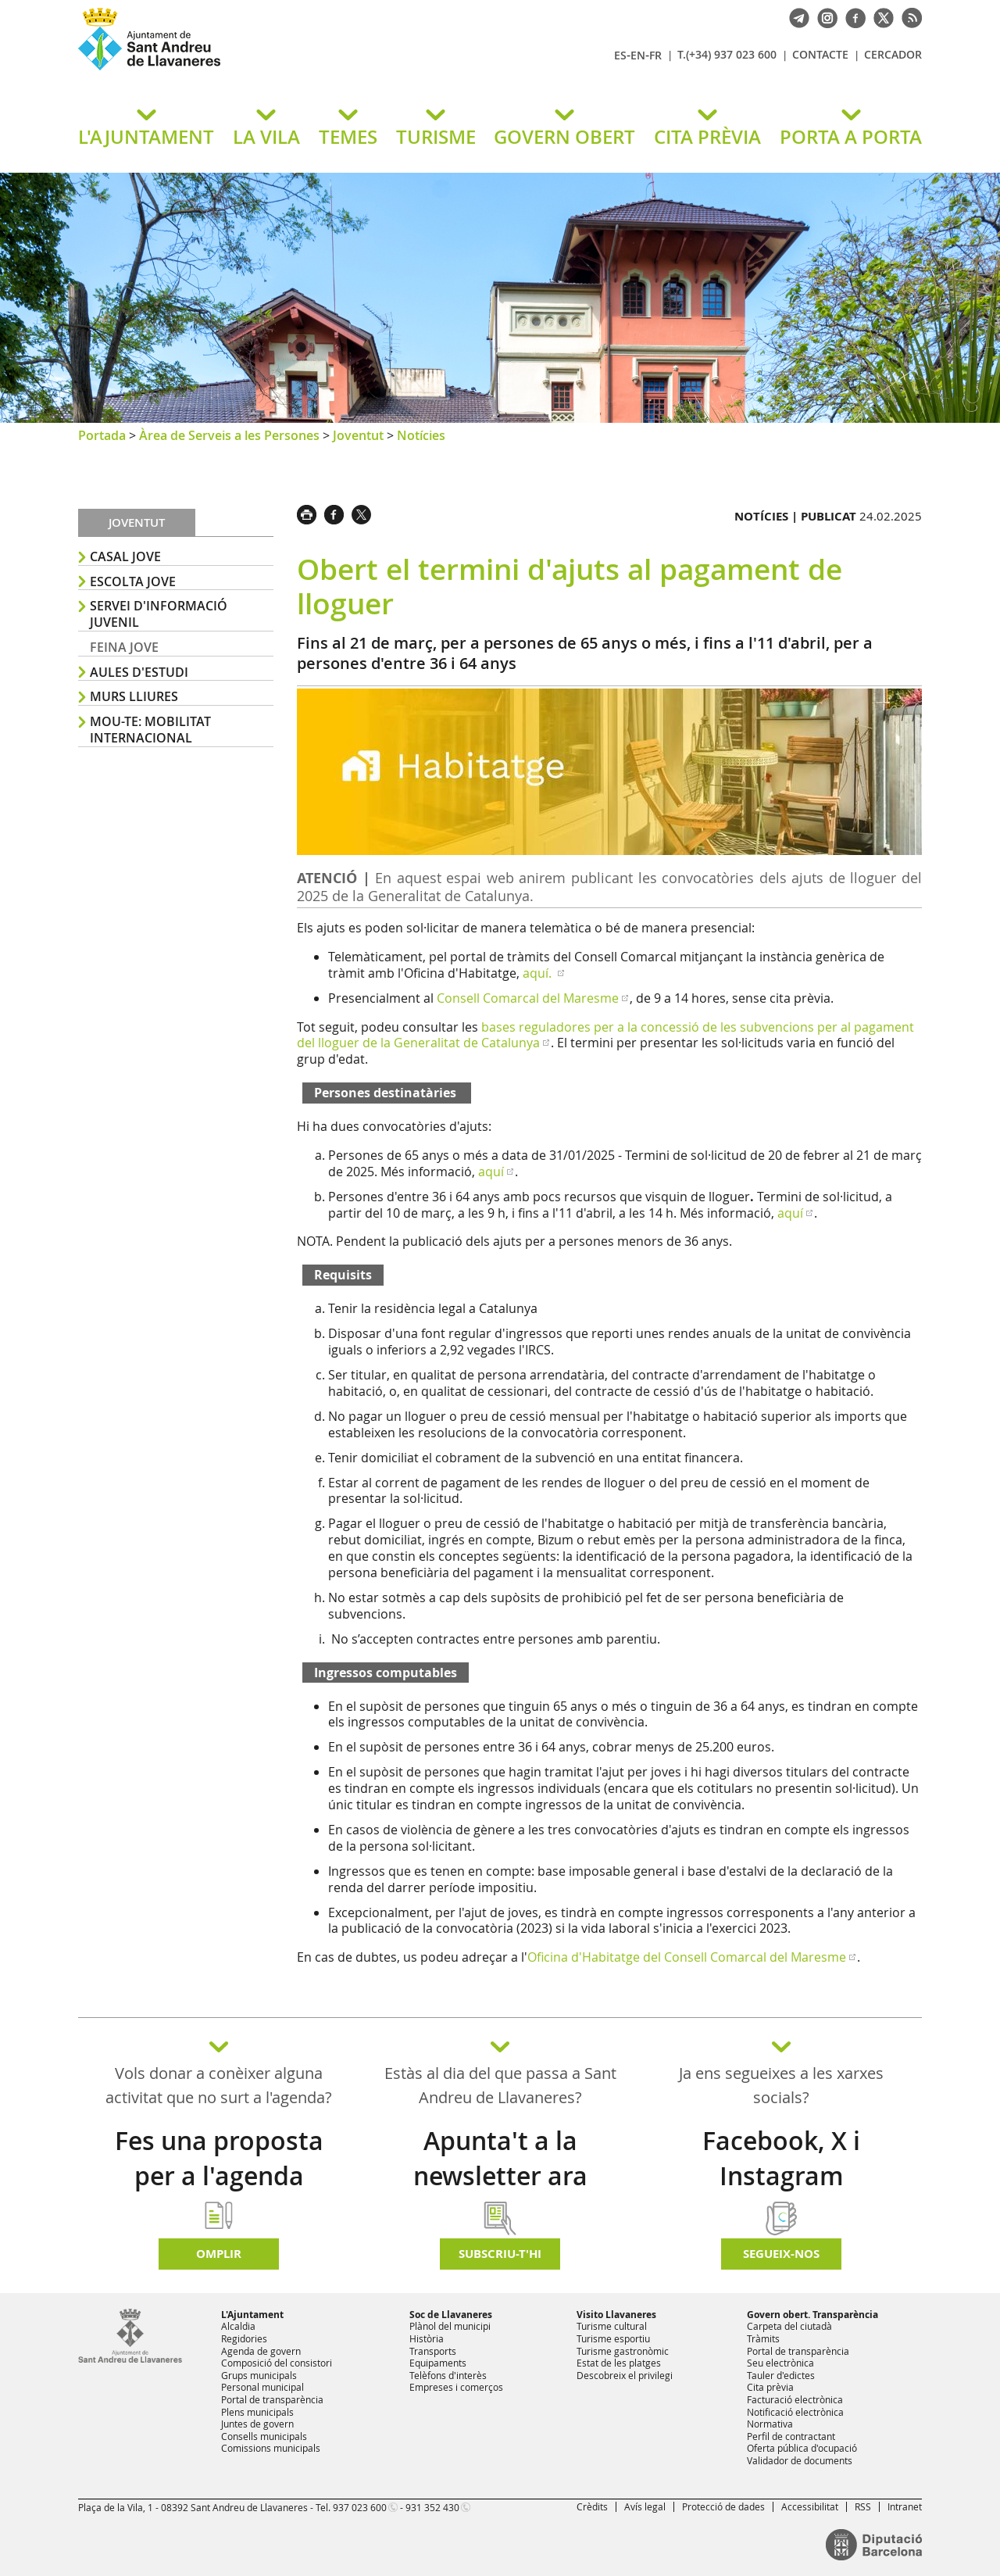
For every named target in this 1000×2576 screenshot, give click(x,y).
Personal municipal (262, 2387)
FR (655, 55)
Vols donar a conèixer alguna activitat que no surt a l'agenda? (218, 2085)
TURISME (436, 136)
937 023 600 (360, 2507)
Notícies (421, 435)
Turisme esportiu (613, 2338)
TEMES (348, 136)
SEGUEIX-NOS (781, 2253)
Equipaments (437, 2362)
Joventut (358, 435)
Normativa (770, 2423)
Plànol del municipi (450, 2326)
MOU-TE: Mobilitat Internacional (150, 729)
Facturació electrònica (795, 2399)
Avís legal (645, 2506)
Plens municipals (257, 2412)
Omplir (218, 2253)
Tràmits (763, 2338)
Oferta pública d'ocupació (802, 2448)
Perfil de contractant (791, 2436)
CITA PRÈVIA (707, 136)
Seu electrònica (780, 2362)
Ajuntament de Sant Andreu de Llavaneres (261, 69)
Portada (102, 435)
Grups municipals (259, 2375)
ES (620, 55)
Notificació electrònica (795, 2412)
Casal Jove (125, 556)
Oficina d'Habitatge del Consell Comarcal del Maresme (686, 1957)
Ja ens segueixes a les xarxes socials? (781, 2085)
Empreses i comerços (456, 2387)
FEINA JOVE (124, 647)
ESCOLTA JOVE (133, 581)
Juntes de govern (257, 2423)
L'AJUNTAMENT (146, 136)
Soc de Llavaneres (450, 2314)
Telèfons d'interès (448, 2375)
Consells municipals (264, 2436)
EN (637, 55)
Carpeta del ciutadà (789, 2326)
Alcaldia (238, 2326)
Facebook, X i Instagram (781, 2158)
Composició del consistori (276, 2362)
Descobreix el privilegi (625, 2375)
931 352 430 (432, 2507)
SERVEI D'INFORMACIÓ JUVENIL (158, 614)
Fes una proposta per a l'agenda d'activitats (219, 2175)
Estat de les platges (619, 2362)
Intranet (905, 2506)
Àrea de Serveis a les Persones (229, 435)
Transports (432, 2351)
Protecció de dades (723, 2506)
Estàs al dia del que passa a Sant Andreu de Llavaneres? (500, 2085)
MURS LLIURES (134, 696)
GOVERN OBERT (564, 136)
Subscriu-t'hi (500, 2253)
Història (426, 2338)
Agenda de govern (261, 2351)
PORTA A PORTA (851, 136)
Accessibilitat (809, 2506)
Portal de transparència (272, 2399)
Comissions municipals (270, 2448)
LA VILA (266, 136)
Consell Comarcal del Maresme (528, 998)
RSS (863, 2506)
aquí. (539, 973)
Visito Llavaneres (616, 2314)
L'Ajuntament (252, 2314)
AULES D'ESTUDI (139, 672)
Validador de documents (799, 2460)
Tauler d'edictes (781, 2375)
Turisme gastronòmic (623, 2351)
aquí (491, 1171)
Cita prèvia (770, 2387)
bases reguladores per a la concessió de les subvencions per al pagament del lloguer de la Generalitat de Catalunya (605, 1035)
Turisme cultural (612, 2326)
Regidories (244, 2338)
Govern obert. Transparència (812, 2314)
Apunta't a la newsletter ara (500, 2158)
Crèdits (592, 2506)
